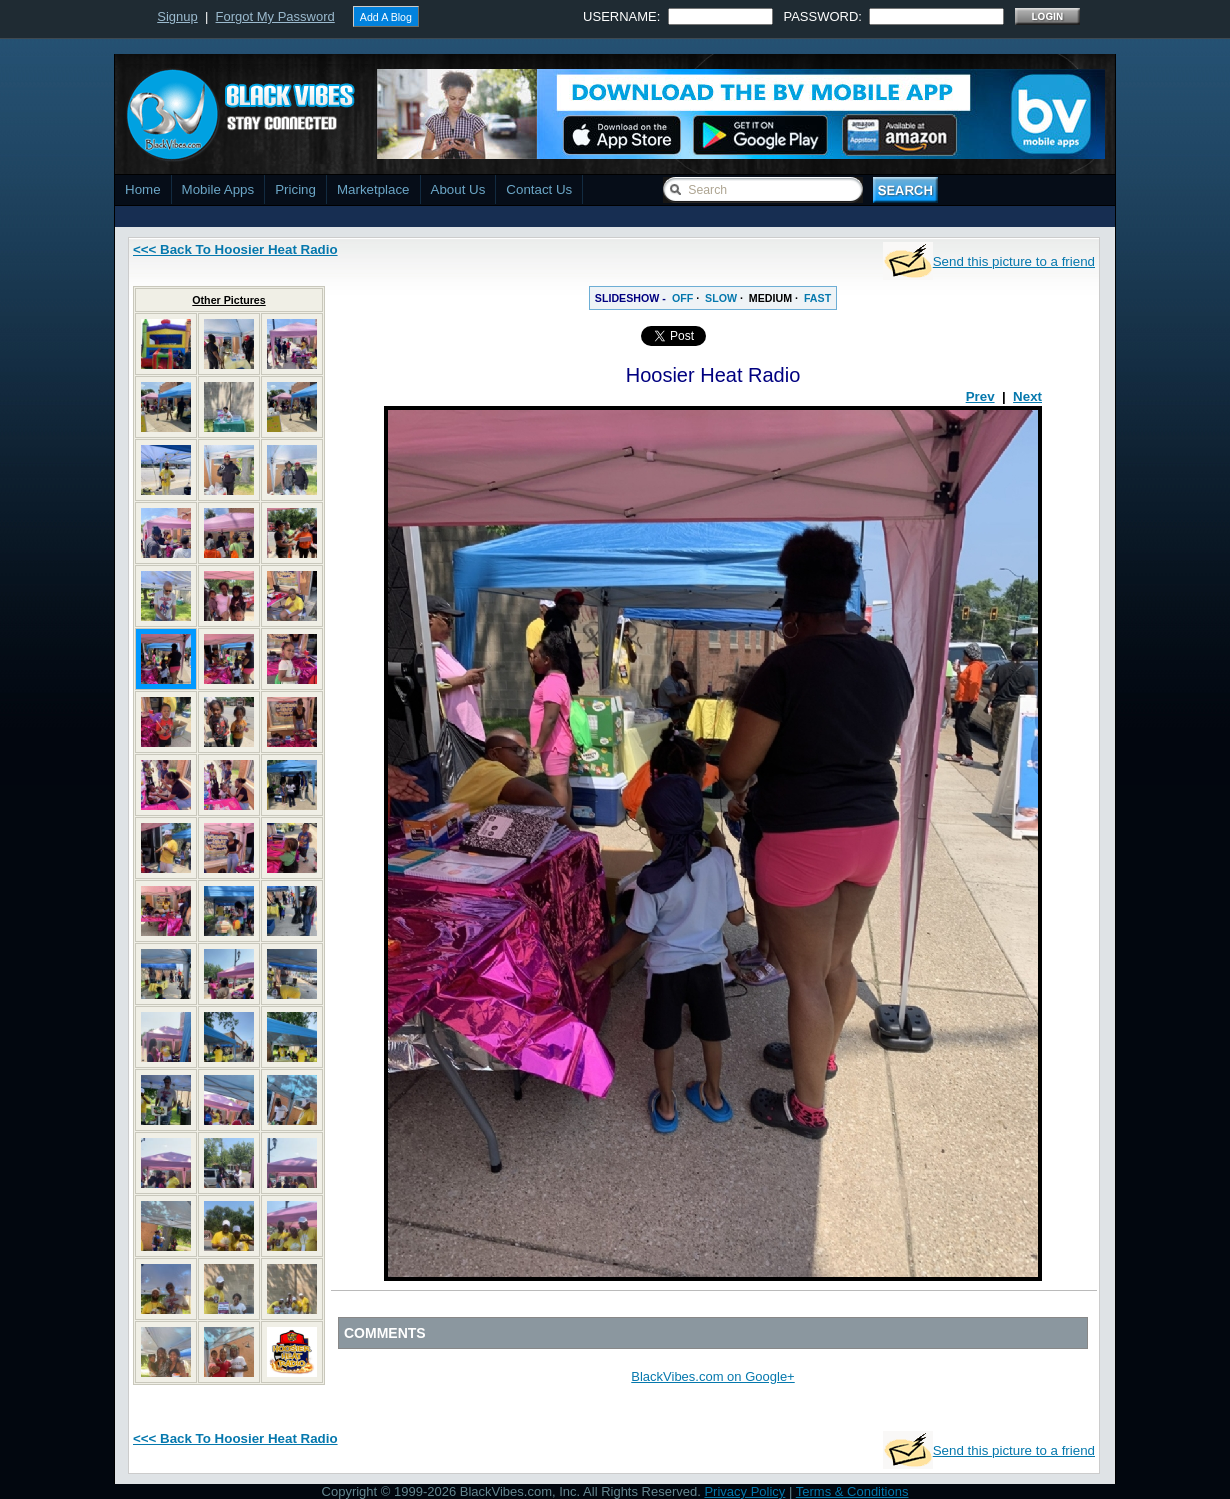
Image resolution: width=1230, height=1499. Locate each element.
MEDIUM (770, 298)
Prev (980, 396)
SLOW (721, 298)
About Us (458, 189)
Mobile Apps (218, 189)
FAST (817, 298)
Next (1027, 396)
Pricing (295, 189)
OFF (682, 298)
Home (143, 189)
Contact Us (539, 189)
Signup (177, 16)
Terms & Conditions (852, 1491)
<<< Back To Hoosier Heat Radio (235, 249)
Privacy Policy (744, 1491)
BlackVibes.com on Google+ (712, 1376)
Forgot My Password (275, 16)
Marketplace (373, 189)
